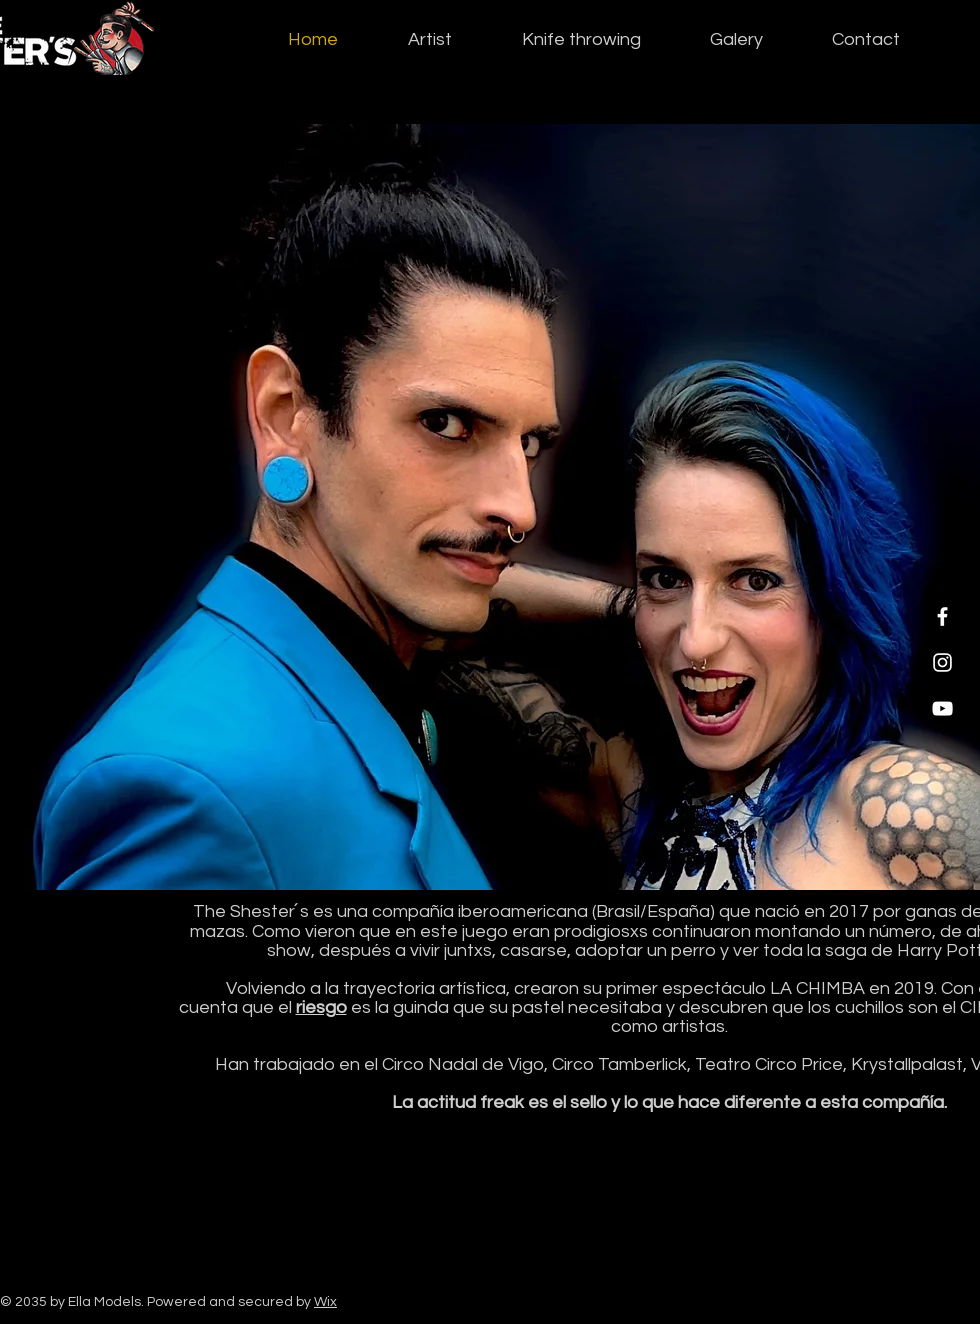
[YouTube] (942, 708)
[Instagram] (942, 662)
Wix (325, 1302)
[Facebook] (942, 616)
